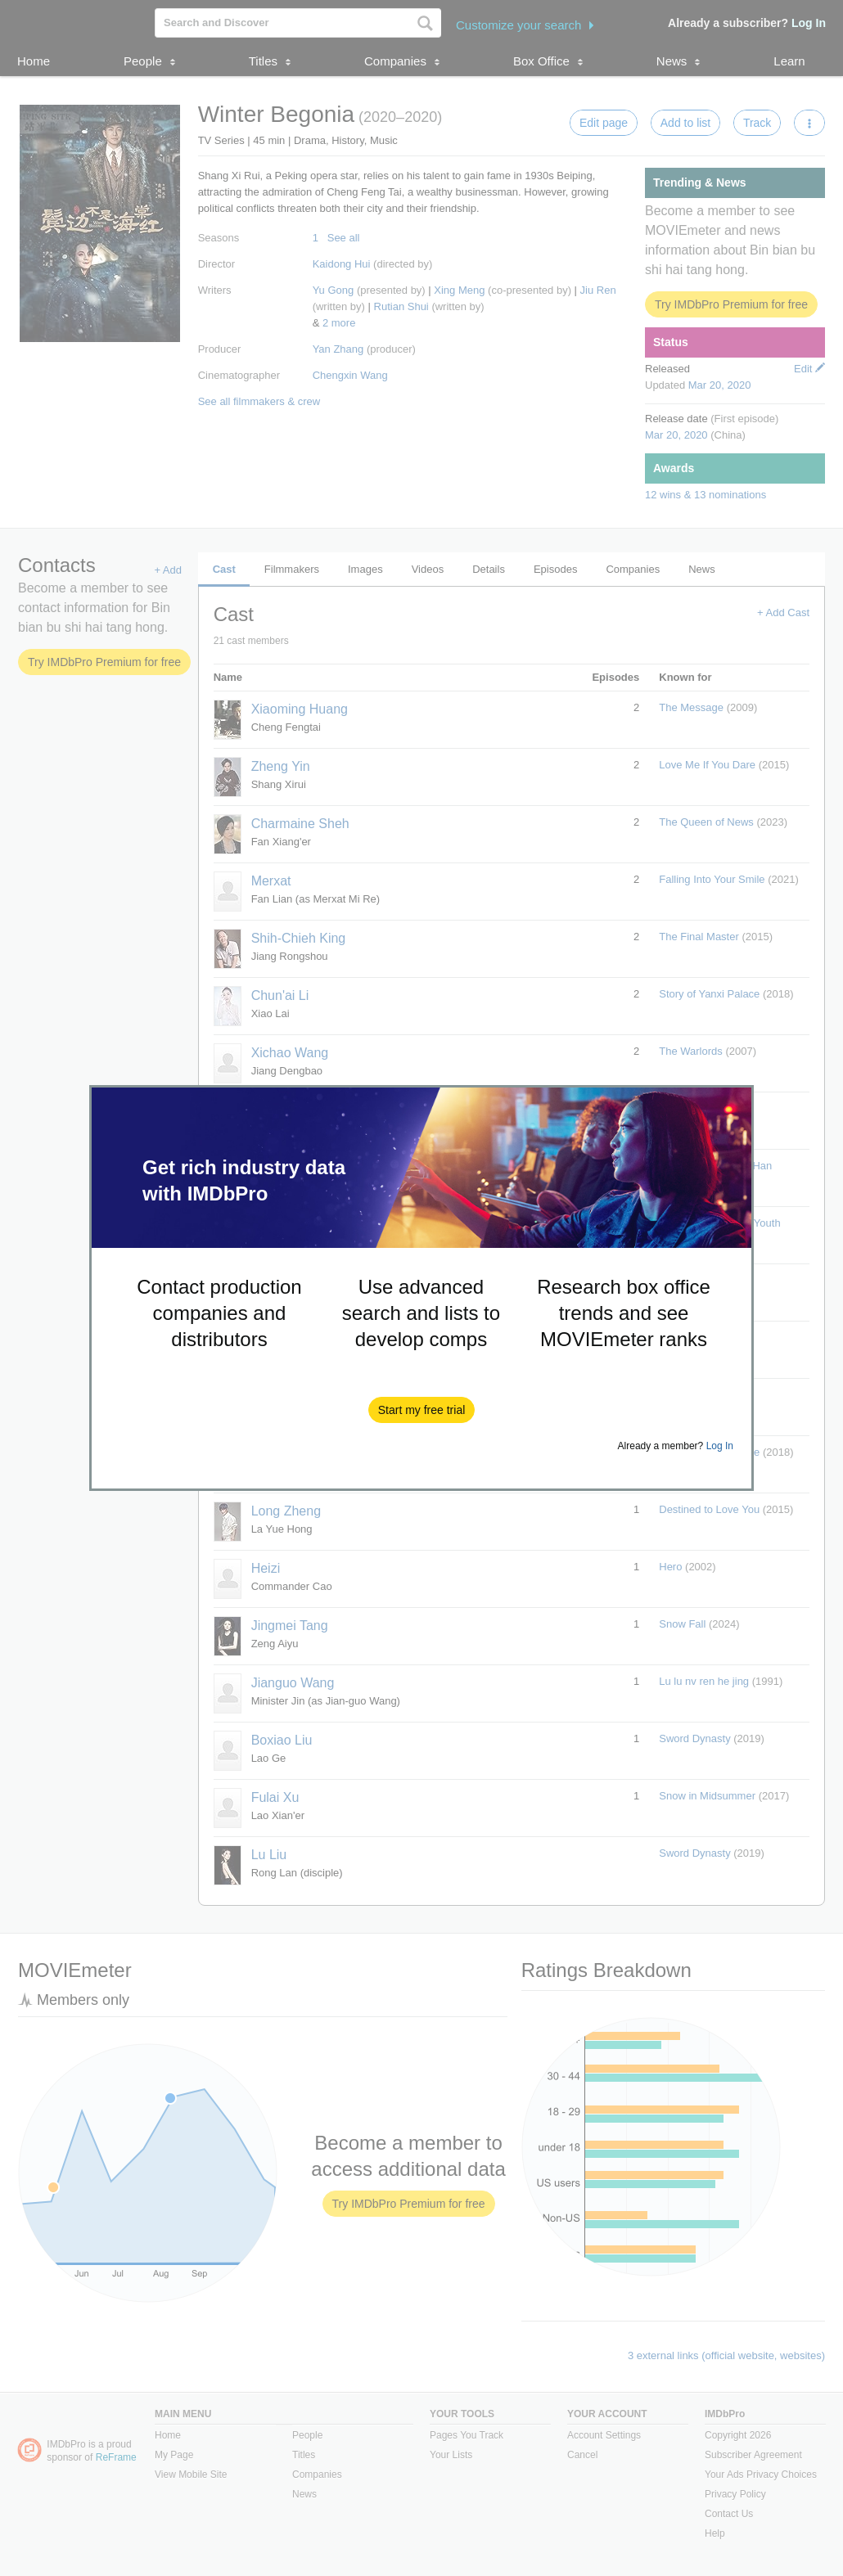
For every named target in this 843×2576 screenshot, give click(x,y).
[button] (422, 1410)
